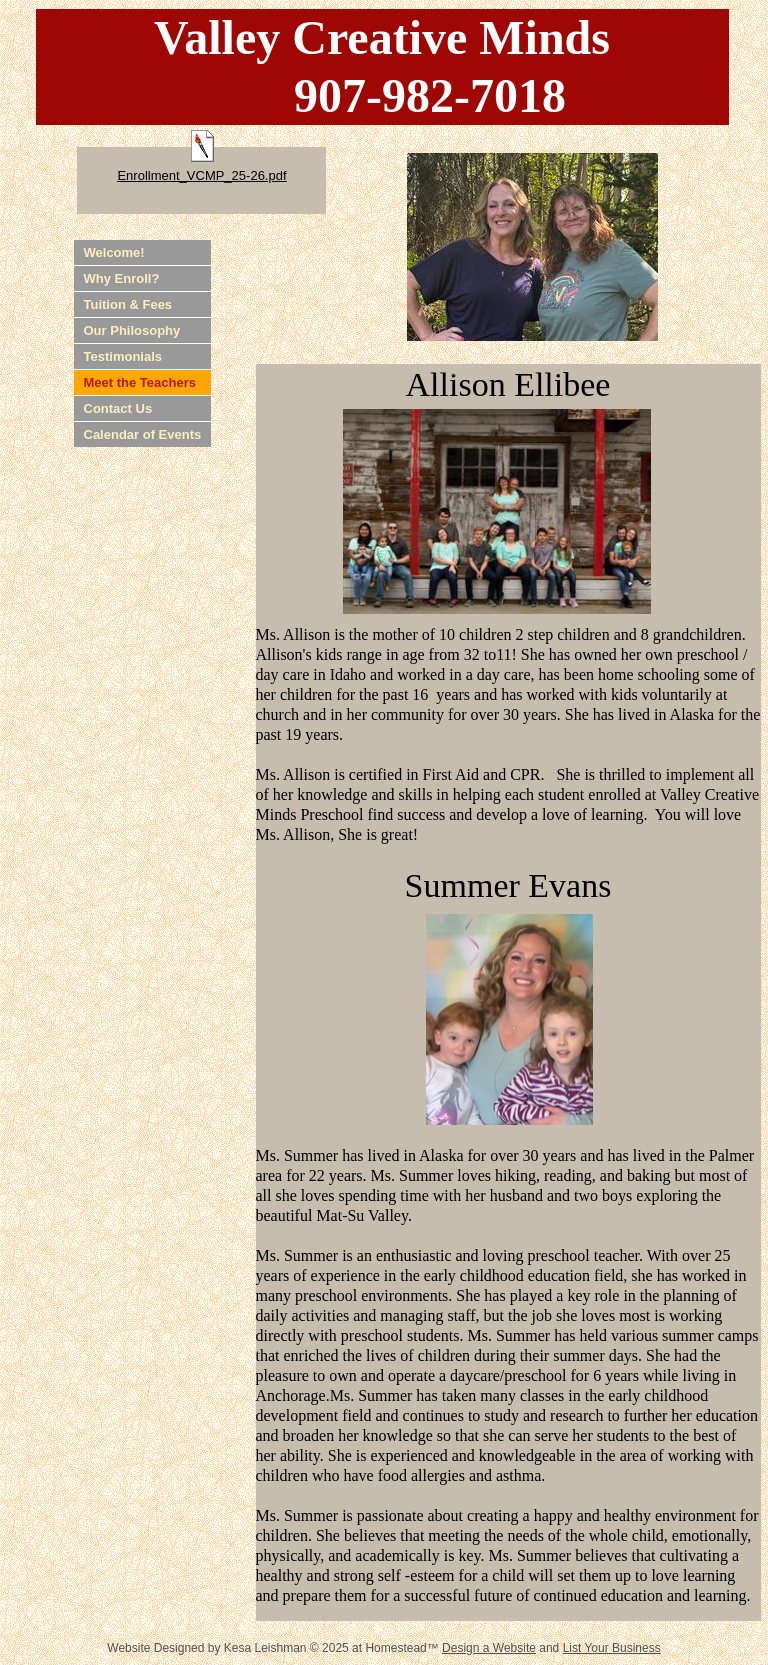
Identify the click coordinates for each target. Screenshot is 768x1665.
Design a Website (489, 1648)
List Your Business (612, 1648)
